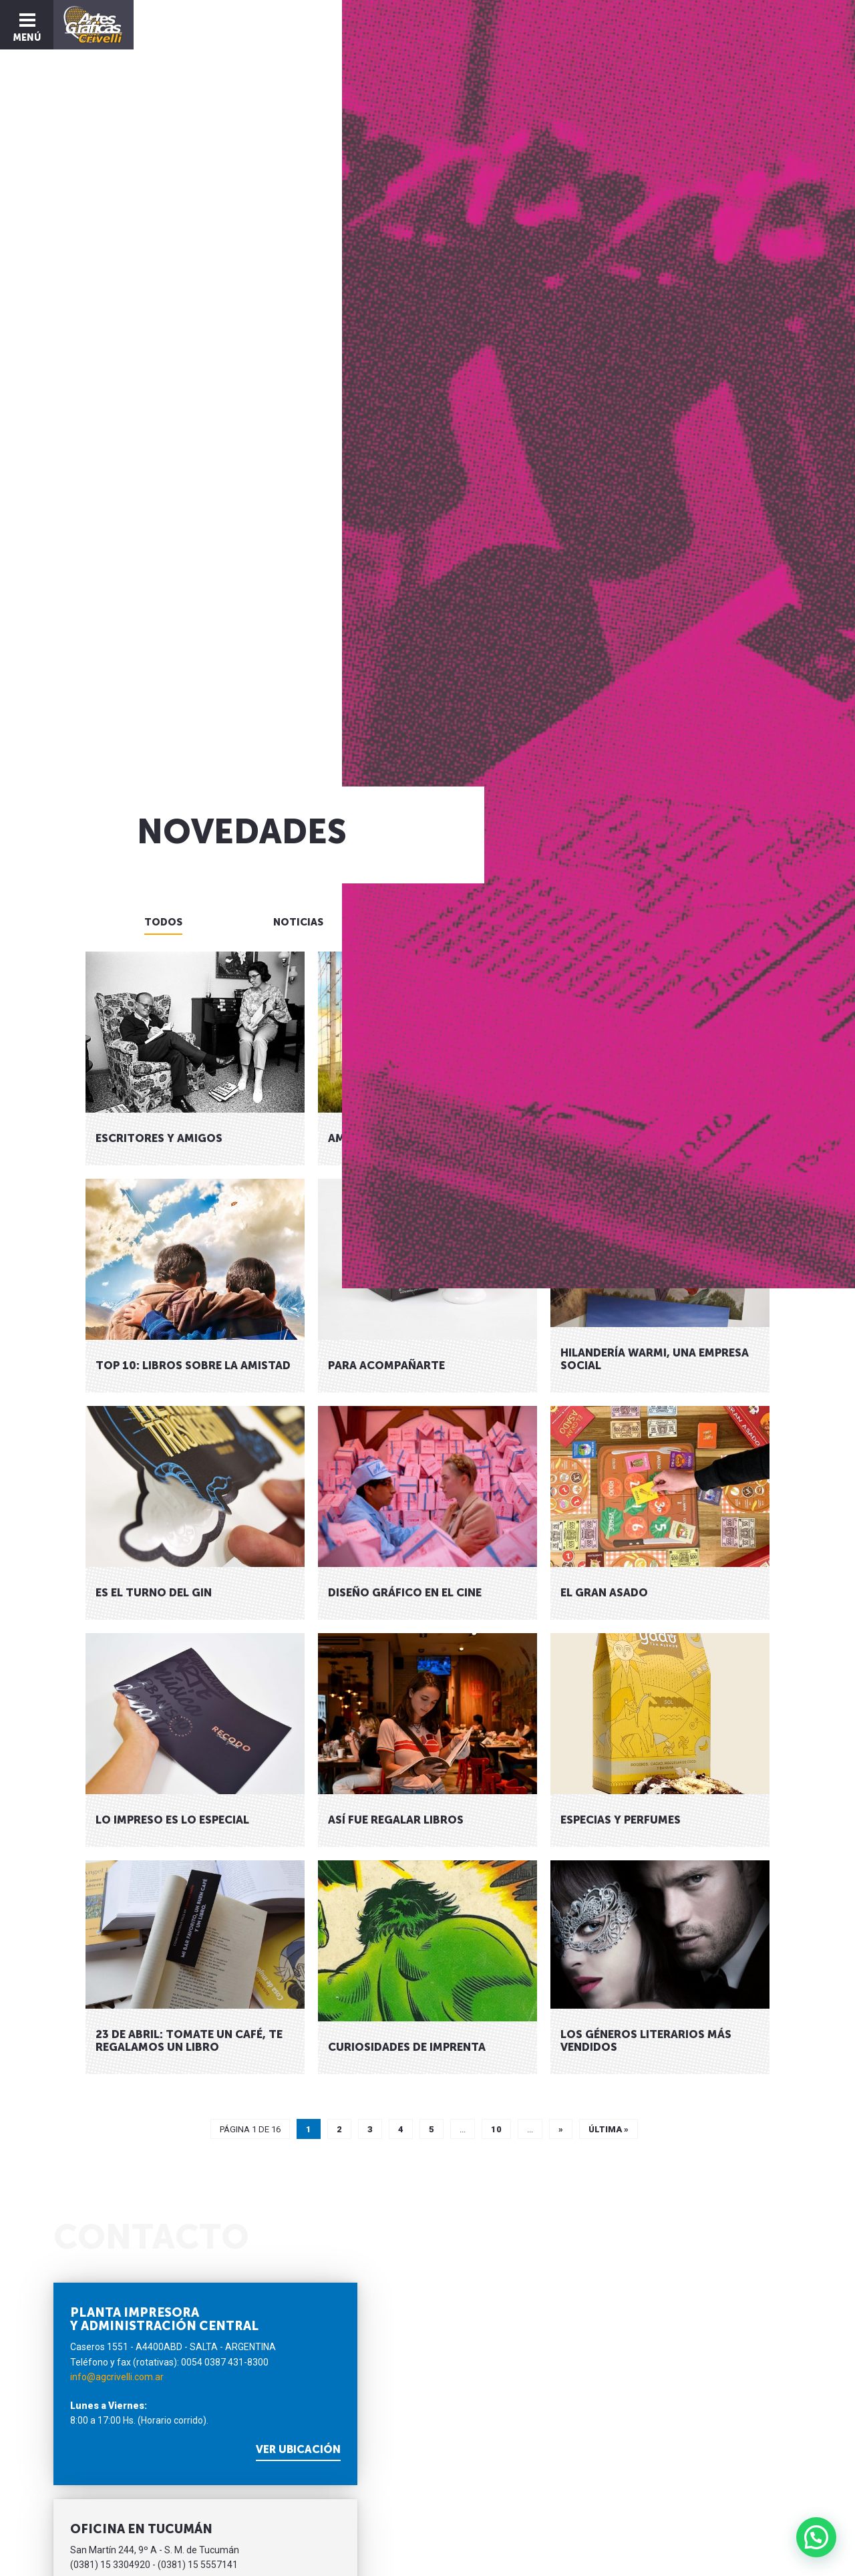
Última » (608, 2129)
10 (496, 2129)
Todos (163, 922)
